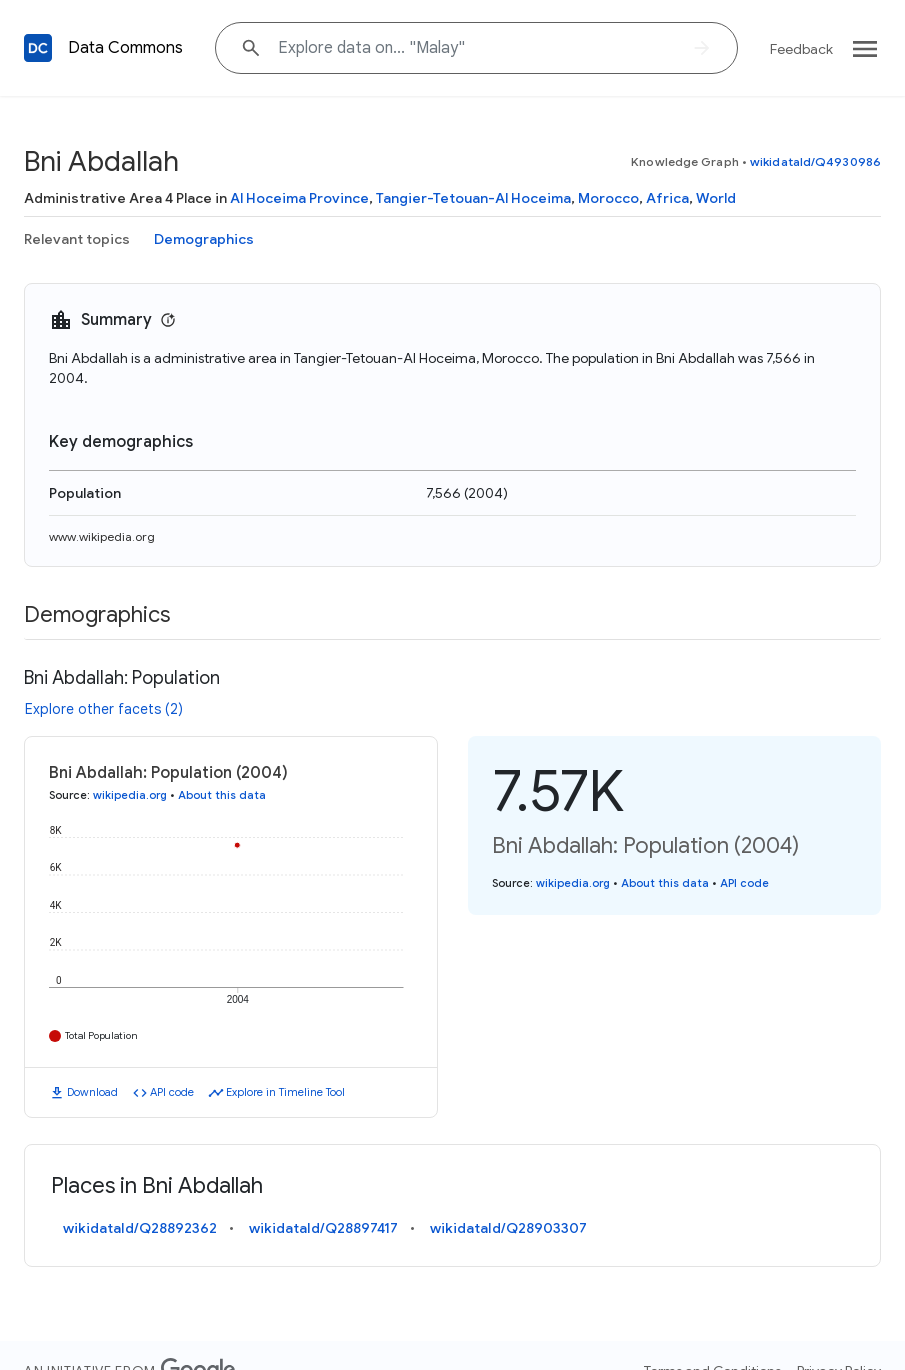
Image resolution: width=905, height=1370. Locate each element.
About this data (222, 795)
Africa (667, 198)
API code (172, 1092)
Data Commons (125, 48)
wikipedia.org (130, 795)
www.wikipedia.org (102, 536)
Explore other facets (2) (104, 709)
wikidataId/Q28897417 (323, 1228)
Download (92, 1092)
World (716, 198)
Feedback (801, 49)
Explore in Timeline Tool (285, 1092)
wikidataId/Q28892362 (140, 1228)
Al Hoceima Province (299, 198)
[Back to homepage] (38, 48)
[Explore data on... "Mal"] (476, 48)
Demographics (204, 239)
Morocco (608, 198)
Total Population (101, 1035)
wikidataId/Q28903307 (508, 1228)
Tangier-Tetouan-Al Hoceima (473, 198)
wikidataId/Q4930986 (815, 161)
